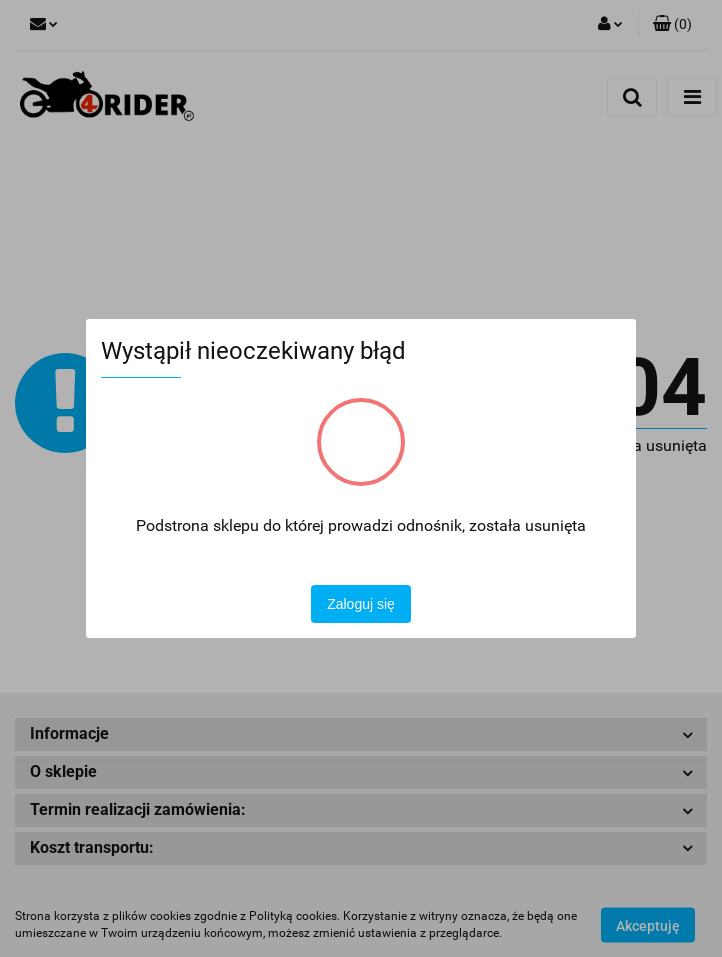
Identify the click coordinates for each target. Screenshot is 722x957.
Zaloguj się (361, 604)
